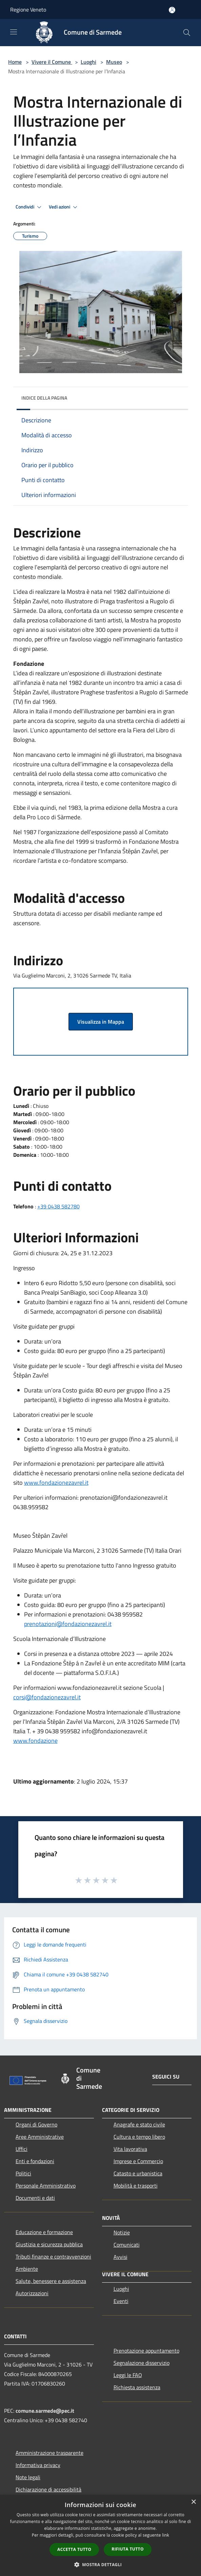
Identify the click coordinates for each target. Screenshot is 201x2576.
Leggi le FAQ (128, 2375)
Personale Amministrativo (46, 2185)
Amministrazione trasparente (49, 2453)
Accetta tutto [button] (74, 2549)
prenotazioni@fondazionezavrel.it (68, 1623)
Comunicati (127, 2245)
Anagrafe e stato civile (139, 2124)
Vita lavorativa (130, 2149)
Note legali (28, 2477)
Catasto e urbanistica (138, 2173)
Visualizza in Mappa (100, 1022)
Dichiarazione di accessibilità (48, 2489)
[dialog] (100, 2535)
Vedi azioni (64, 207)
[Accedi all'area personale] (172, 10)
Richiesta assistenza (137, 2387)
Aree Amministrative (40, 2137)
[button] (100, 2564)
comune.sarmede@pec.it (45, 2411)
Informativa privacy (38, 2465)
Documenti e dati (35, 2198)
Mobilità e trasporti (136, 2185)
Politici (23, 2173)
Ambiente (27, 2269)
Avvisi (120, 2257)
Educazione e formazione (44, 2232)
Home (15, 62)
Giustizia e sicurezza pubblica (49, 2244)
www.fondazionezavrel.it (56, 1482)
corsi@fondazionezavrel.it (47, 1697)
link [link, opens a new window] (165, 2535)
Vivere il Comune (52, 62)
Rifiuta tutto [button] (128, 2549)
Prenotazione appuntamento (146, 2350)
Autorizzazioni (32, 2293)
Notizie (122, 2232)
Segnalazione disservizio (141, 2363)
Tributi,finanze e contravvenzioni (53, 2256)
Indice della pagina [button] (44, 397)
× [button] (193, 2502)
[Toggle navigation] (13, 32)
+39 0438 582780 (58, 1206)
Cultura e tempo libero (139, 2137)
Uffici (21, 2149)
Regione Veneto (28, 9)
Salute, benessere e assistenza (51, 2281)
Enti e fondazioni (35, 2161)
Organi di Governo (36, 2124)
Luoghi (88, 62)
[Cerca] (187, 33)
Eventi (121, 2301)
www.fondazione (35, 1740)
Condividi (29, 207)
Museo (114, 62)
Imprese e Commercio (138, 2161)
